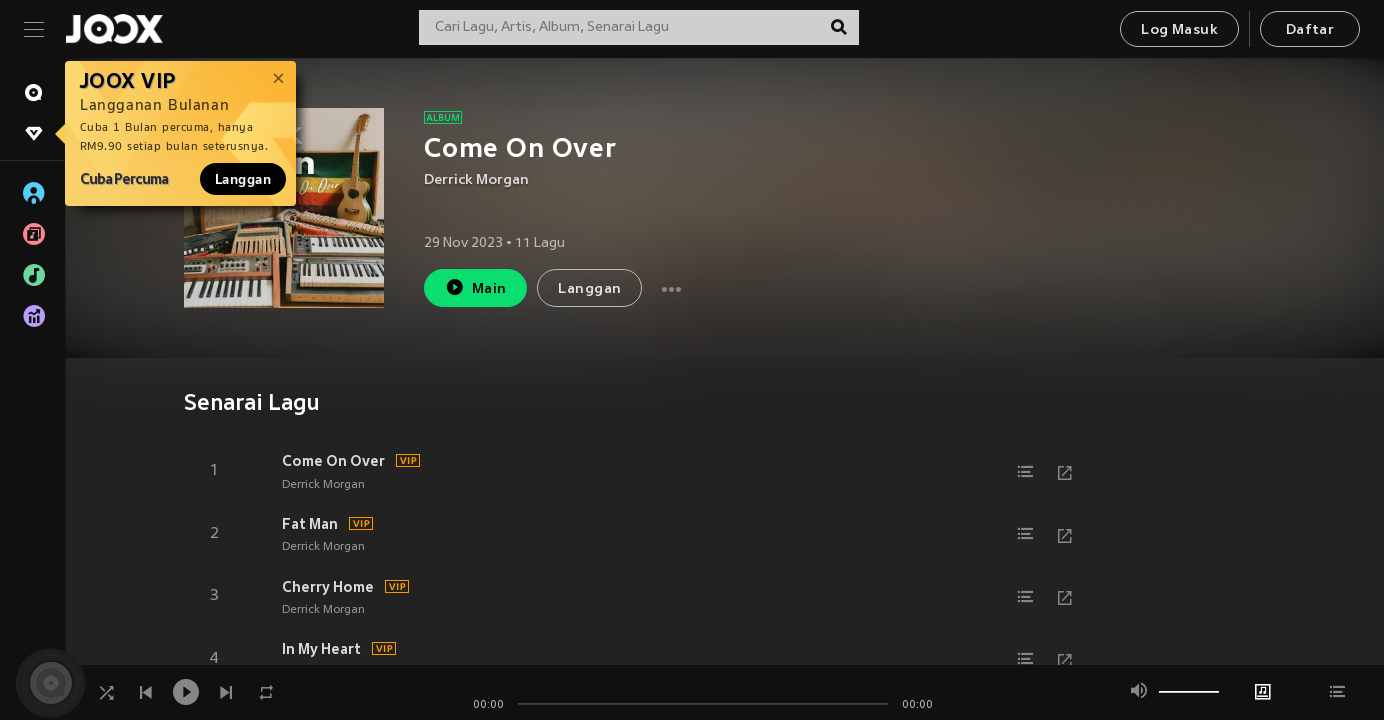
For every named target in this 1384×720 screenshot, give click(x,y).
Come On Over (333, 461)
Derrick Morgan (476, 180)
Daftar (1310, 30)
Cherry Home (328, 587)
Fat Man (310, 524)
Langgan (243, 179)
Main (475, 287)
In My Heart (321, 649)
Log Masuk (1179, 30)
